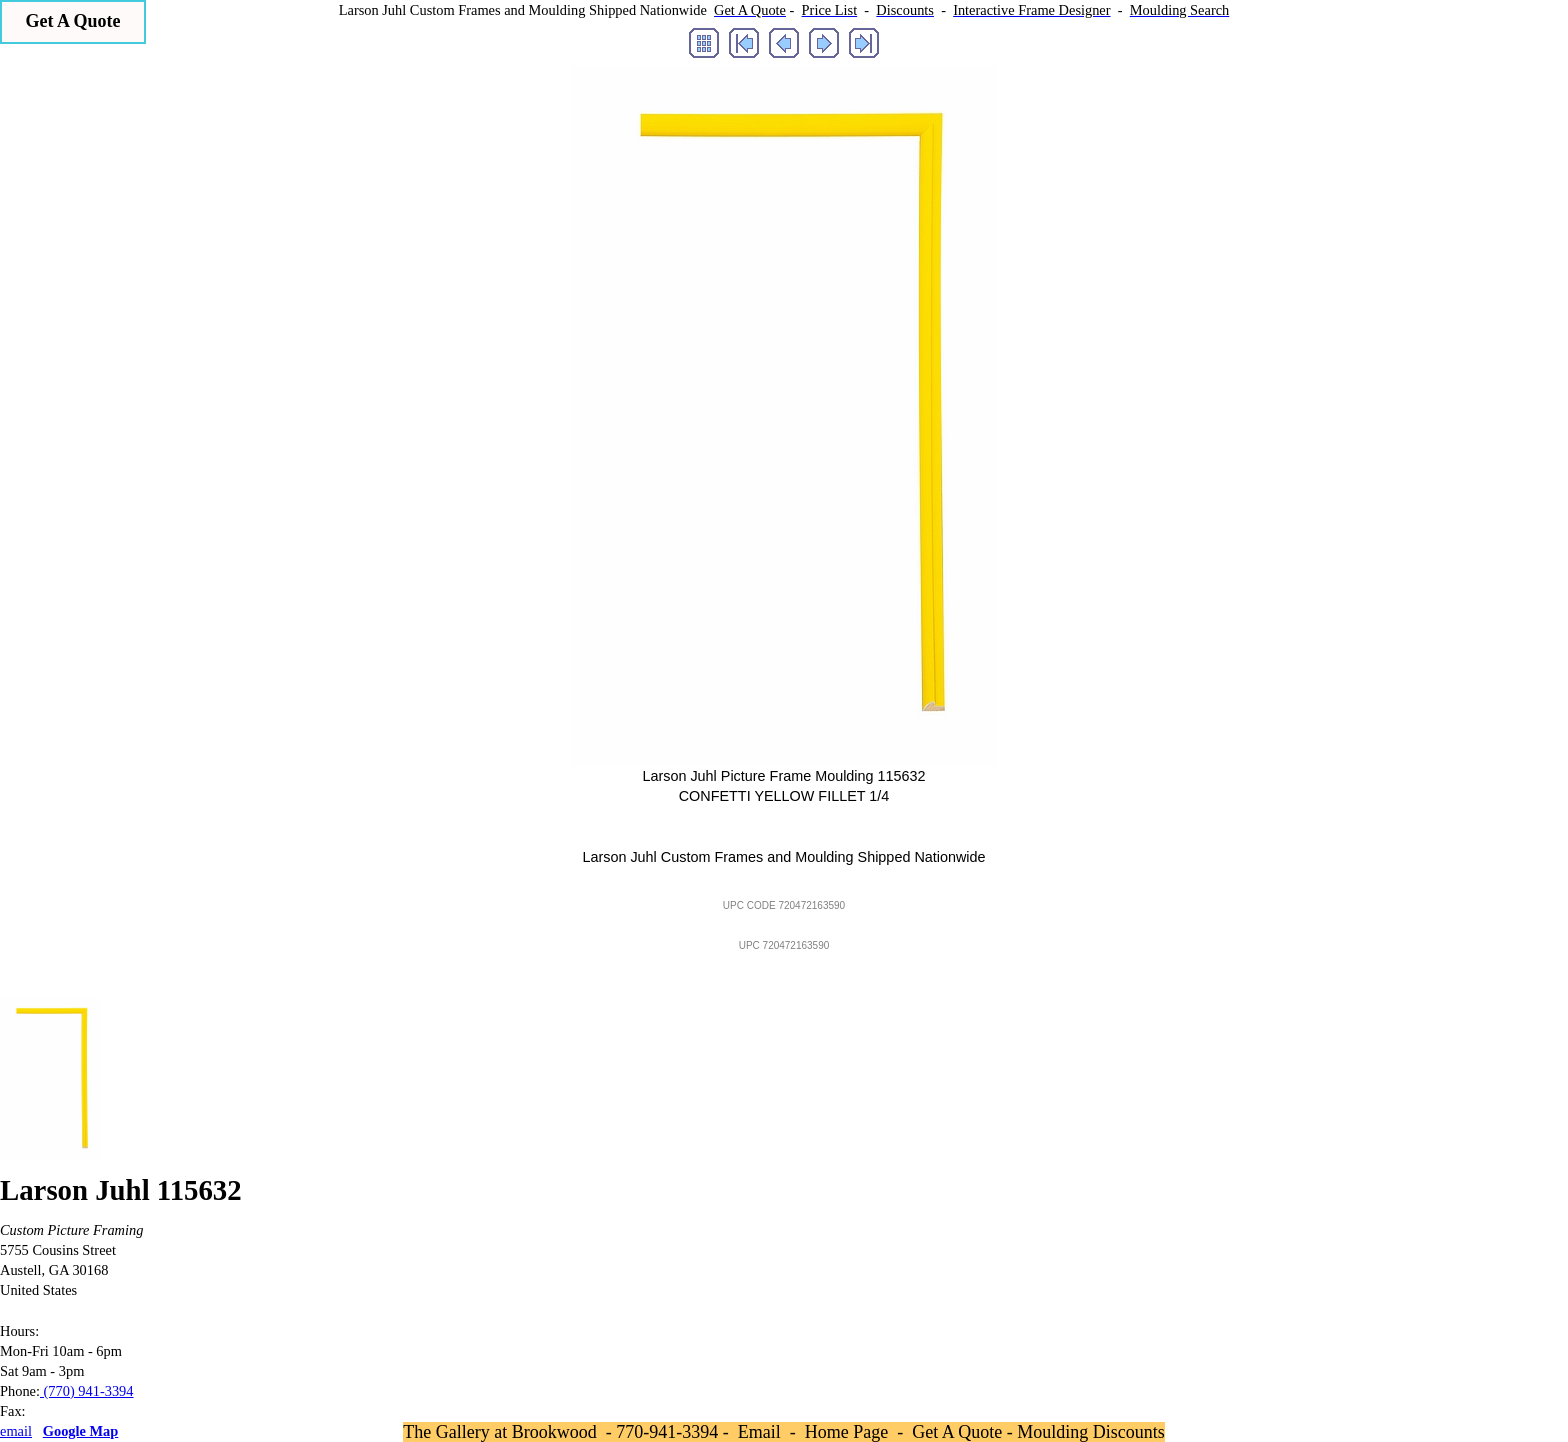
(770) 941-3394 (87, 1391)
